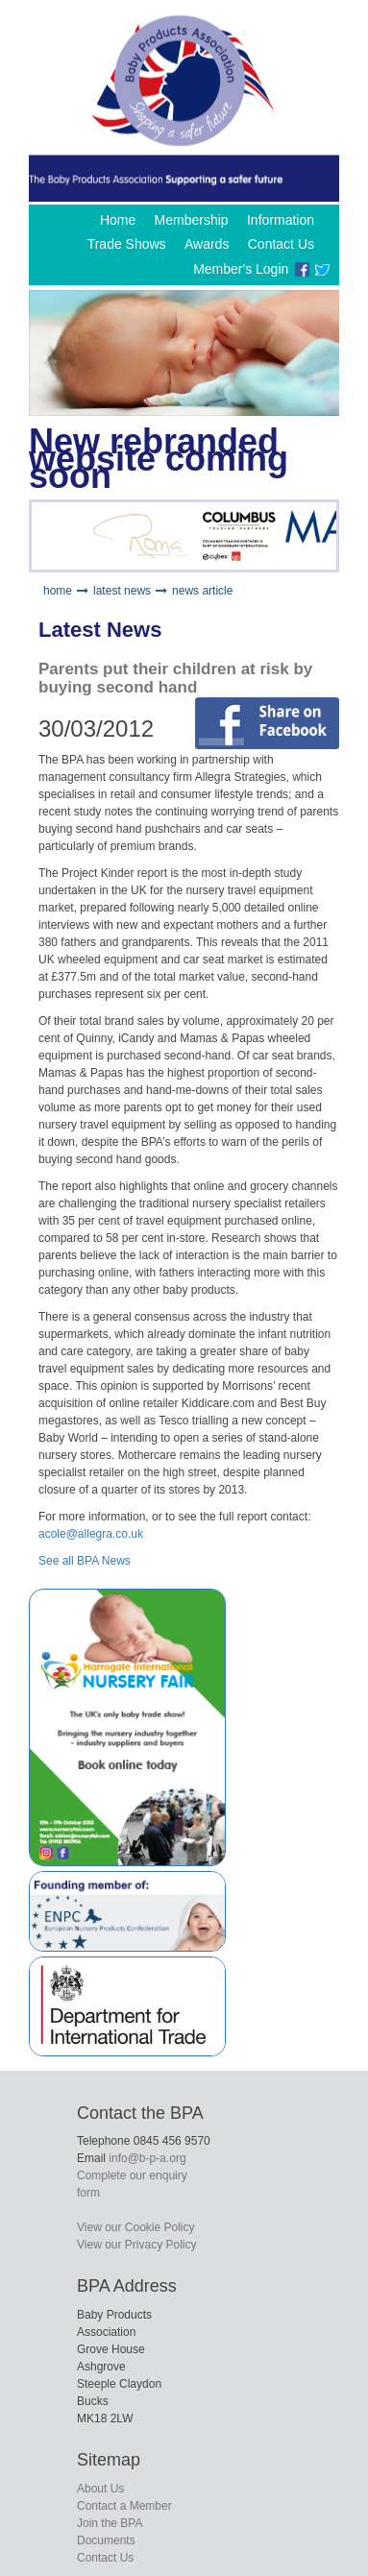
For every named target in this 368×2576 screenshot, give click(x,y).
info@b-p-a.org (147, 2158)
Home (117, 220)
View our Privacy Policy (137, 2244)
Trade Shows (126, 244)
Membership (192, 220)
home (57, 590)
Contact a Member (124, 2506)
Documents (106, 2540)
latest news (122, 590)
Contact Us (281, 244)
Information (280, 220)
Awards (206, 244)
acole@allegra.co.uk (90, 1534)
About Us (100, 2488)
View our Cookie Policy (136, 2227)
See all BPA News (84, 1560)
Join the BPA (109, 2523)
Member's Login (240, 269)
